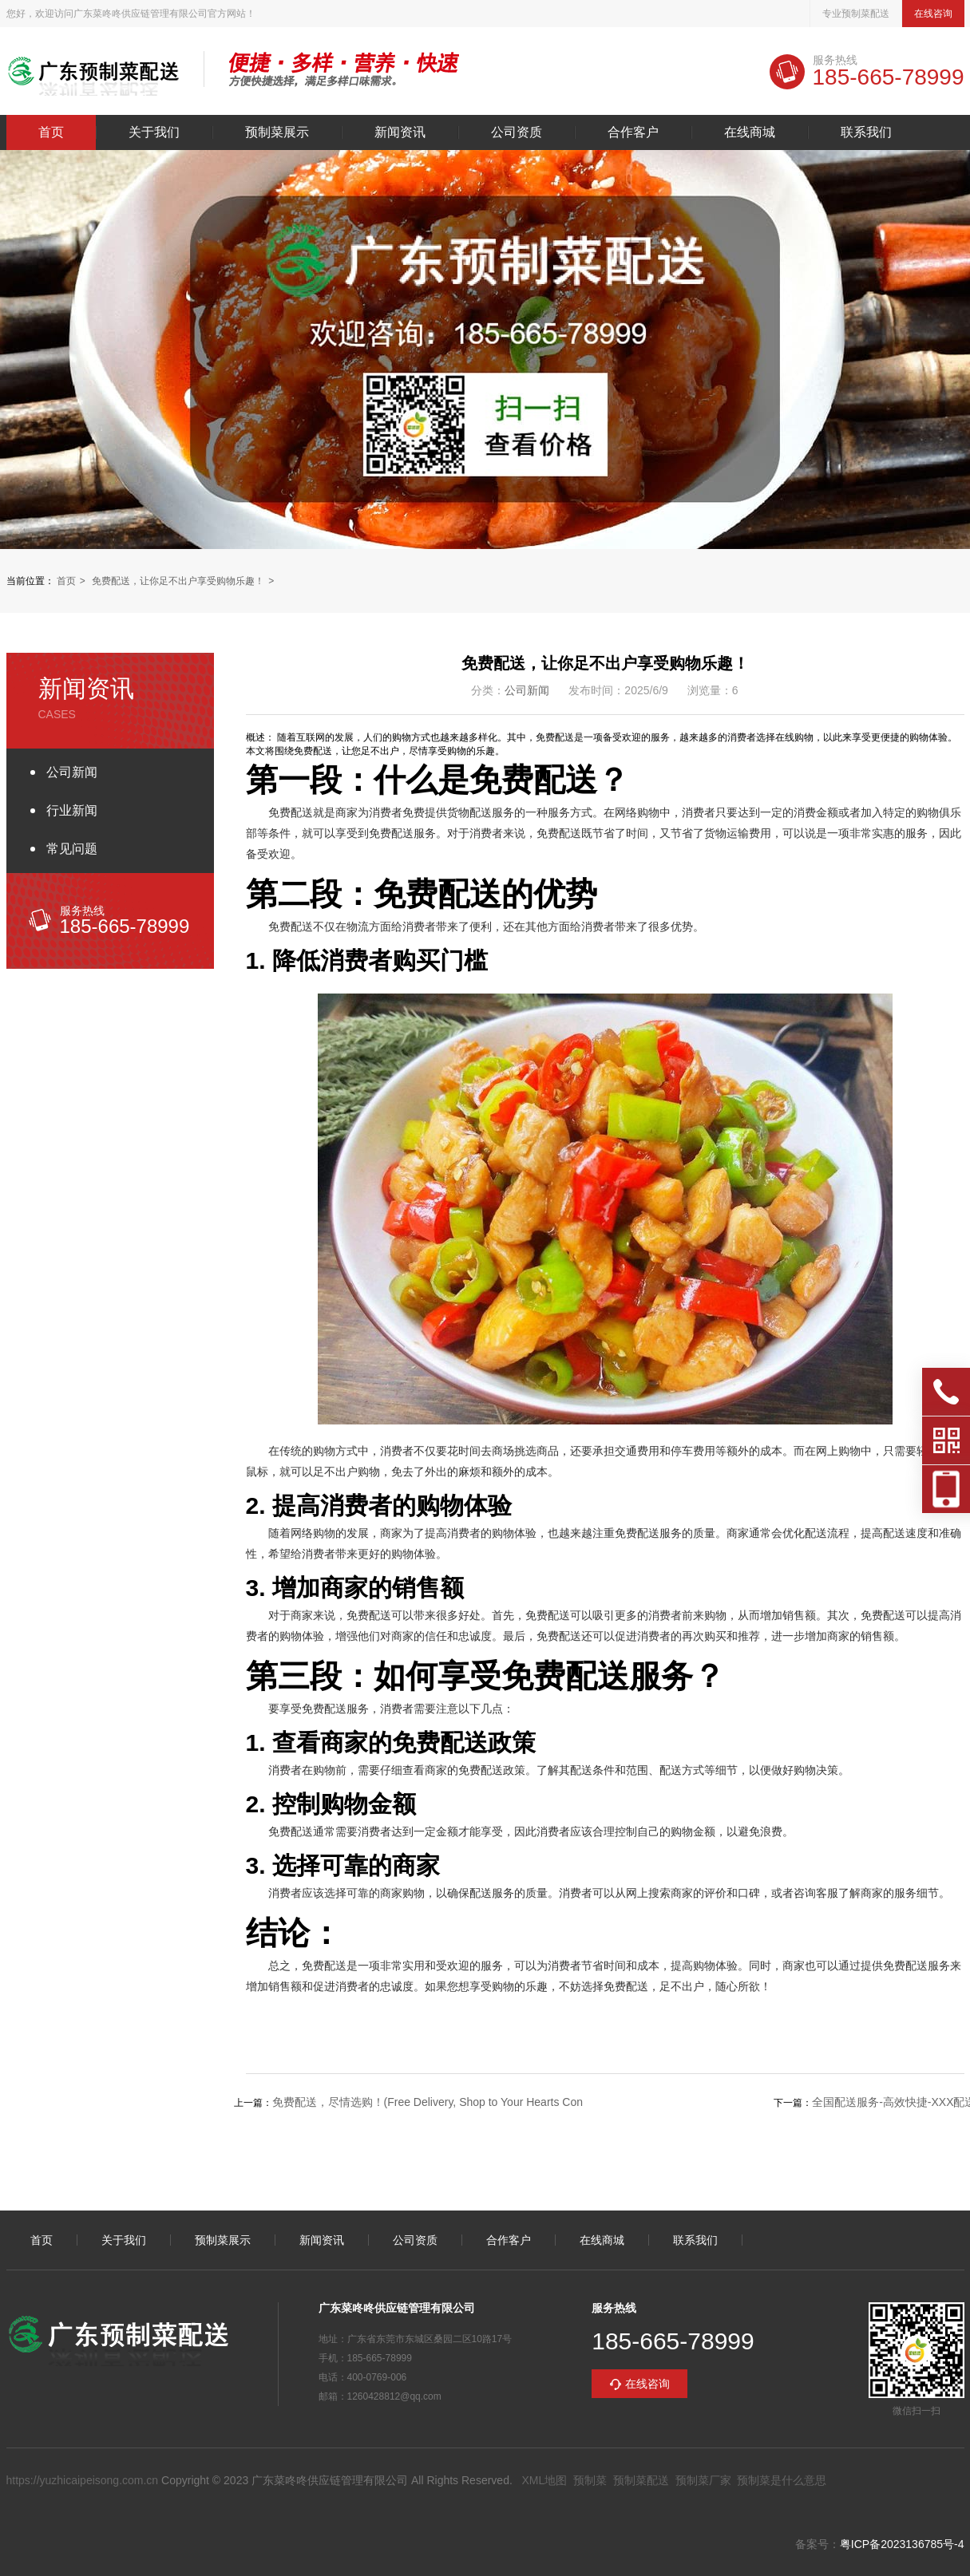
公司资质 (516, 132)
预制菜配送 (641, 2480)
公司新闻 (71, 772)
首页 (51, 132)
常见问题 (71, 848)
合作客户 (633, 132)
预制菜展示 (277, 132)
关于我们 (154, 132)
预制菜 (590, 2480)
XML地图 (544, 2480)
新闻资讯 (400, 132)
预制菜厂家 (703, 2480)
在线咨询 (933, 13)
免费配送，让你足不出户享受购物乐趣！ (178, 581)
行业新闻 (71, 810)
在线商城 (749, 132)
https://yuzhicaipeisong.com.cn (82, 2480)
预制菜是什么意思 (781, 2480)
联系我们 (866, 132)
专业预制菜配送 (855, 13)
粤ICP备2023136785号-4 (902, 2544)
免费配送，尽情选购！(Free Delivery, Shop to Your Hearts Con (428, 2102)
